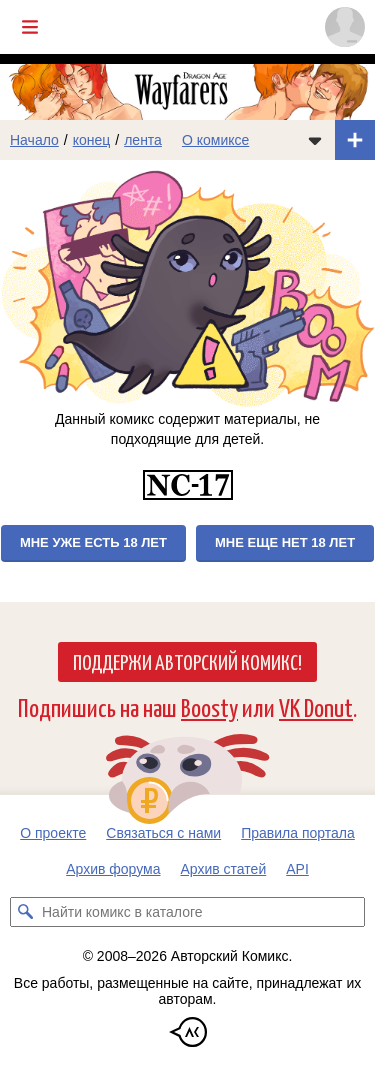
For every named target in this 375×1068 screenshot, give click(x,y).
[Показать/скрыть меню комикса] (315, 140)
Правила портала (298, 833)
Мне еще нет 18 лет (285, 542)
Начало (34, 140)
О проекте (53, 833)
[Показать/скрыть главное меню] (30, 27)
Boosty (209, 706)
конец (92, 140)
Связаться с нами (163, 833)
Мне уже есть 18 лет (93, 542)
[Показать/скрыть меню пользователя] (345, 27)
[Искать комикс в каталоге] (25, 912)
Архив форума (113, 869)
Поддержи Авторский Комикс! (187, 661)
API (297, 869)
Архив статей (224, 869)
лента (143, 140)
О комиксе (215, 140)
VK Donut (316, 706)
